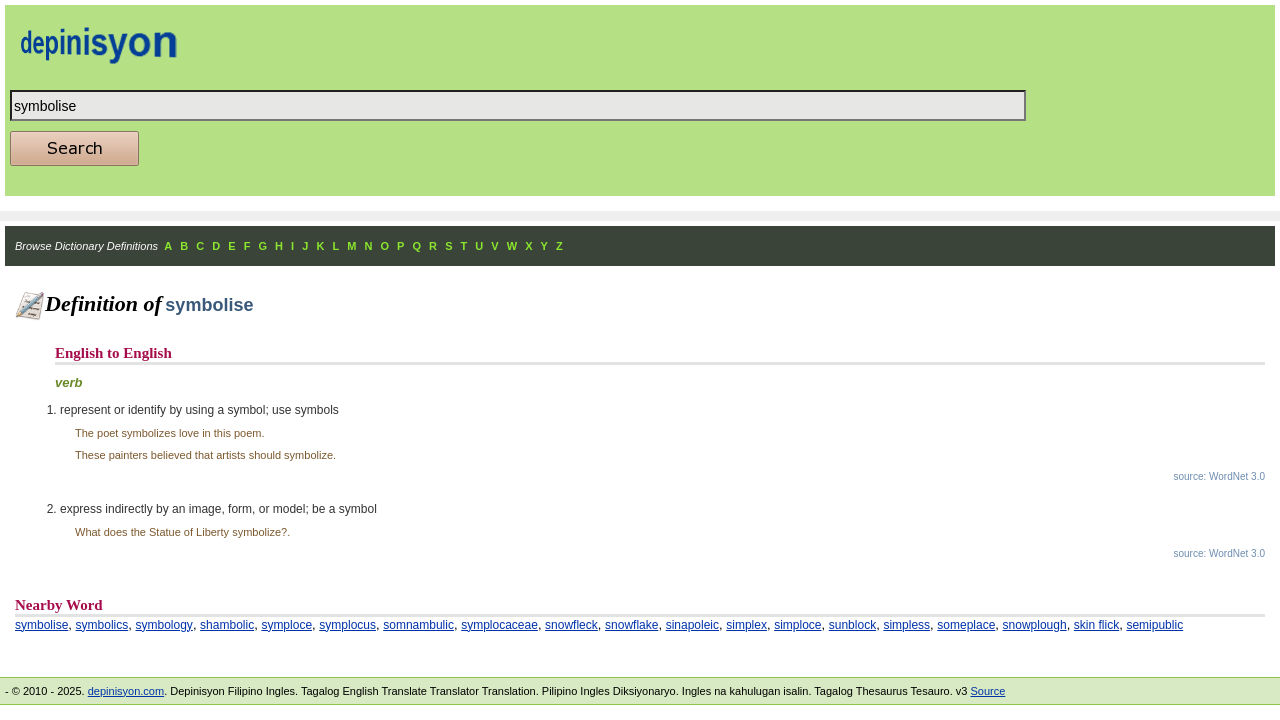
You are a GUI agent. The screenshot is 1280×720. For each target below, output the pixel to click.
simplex (746, 625)
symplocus (347, 625)
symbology (164, 625)
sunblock (852, 625)
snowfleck (571, 625)
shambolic (227, 625)
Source (987, 691)
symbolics (102, 625)
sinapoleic (692, 625)
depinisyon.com (126, 691)
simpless (906, 625)
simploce (797, 625)
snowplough (1035, 625)
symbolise (41, 625)
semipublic (1154, 625)
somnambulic (418, 625)
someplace (966, 625)
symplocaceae (499, 625)
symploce (286, 625)
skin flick (1096, 625)
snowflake (631, 625)
